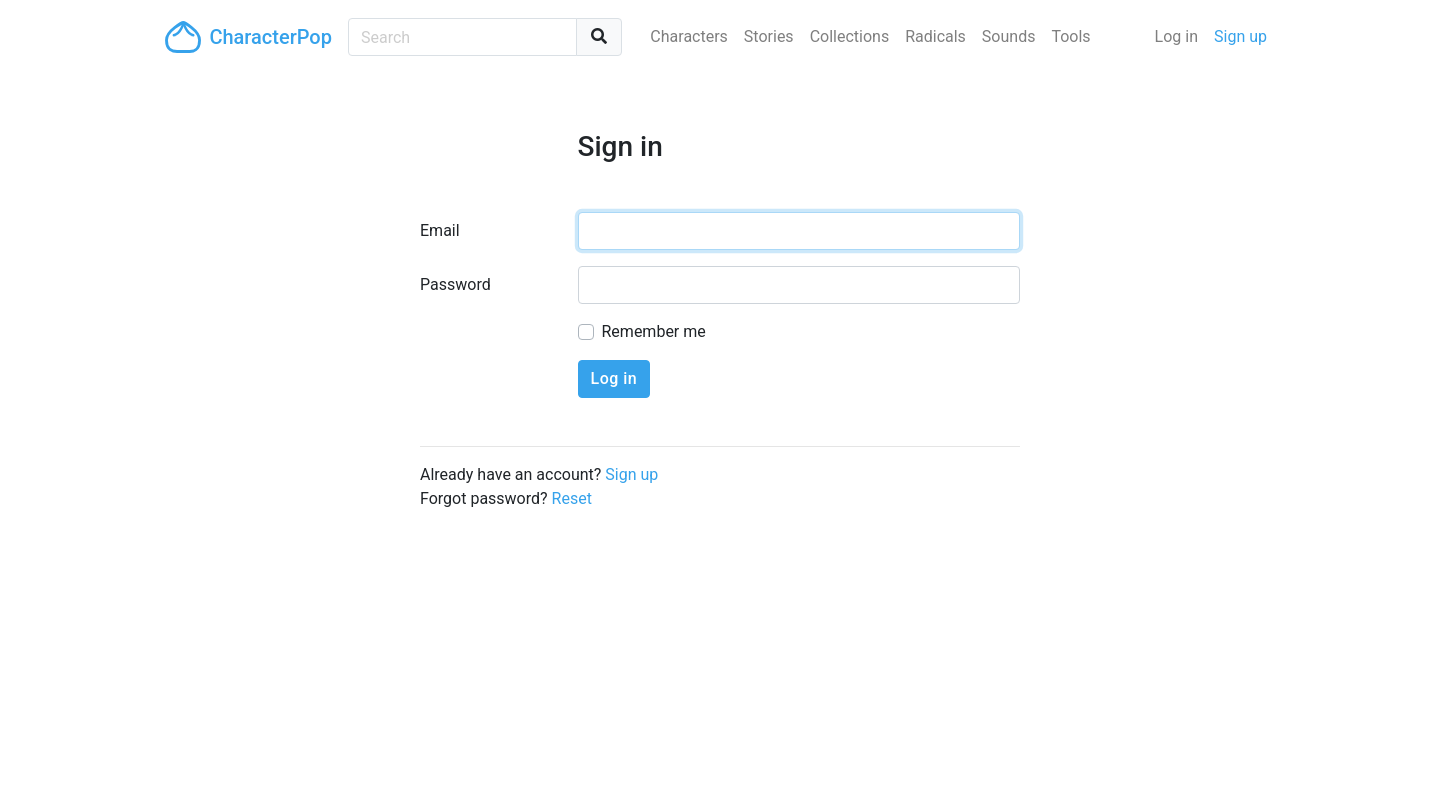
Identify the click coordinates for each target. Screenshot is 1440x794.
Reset (572, 498)
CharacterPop (248, 37)
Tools (1070, 36)
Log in (1176, 36)
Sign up (1240, 36)
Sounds (1009, 36)
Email (440, 230)
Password (455, 284)
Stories (769, 36)
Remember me (654, 331)
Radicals (935, 36)
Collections (850, 36)
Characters (689, 36)
